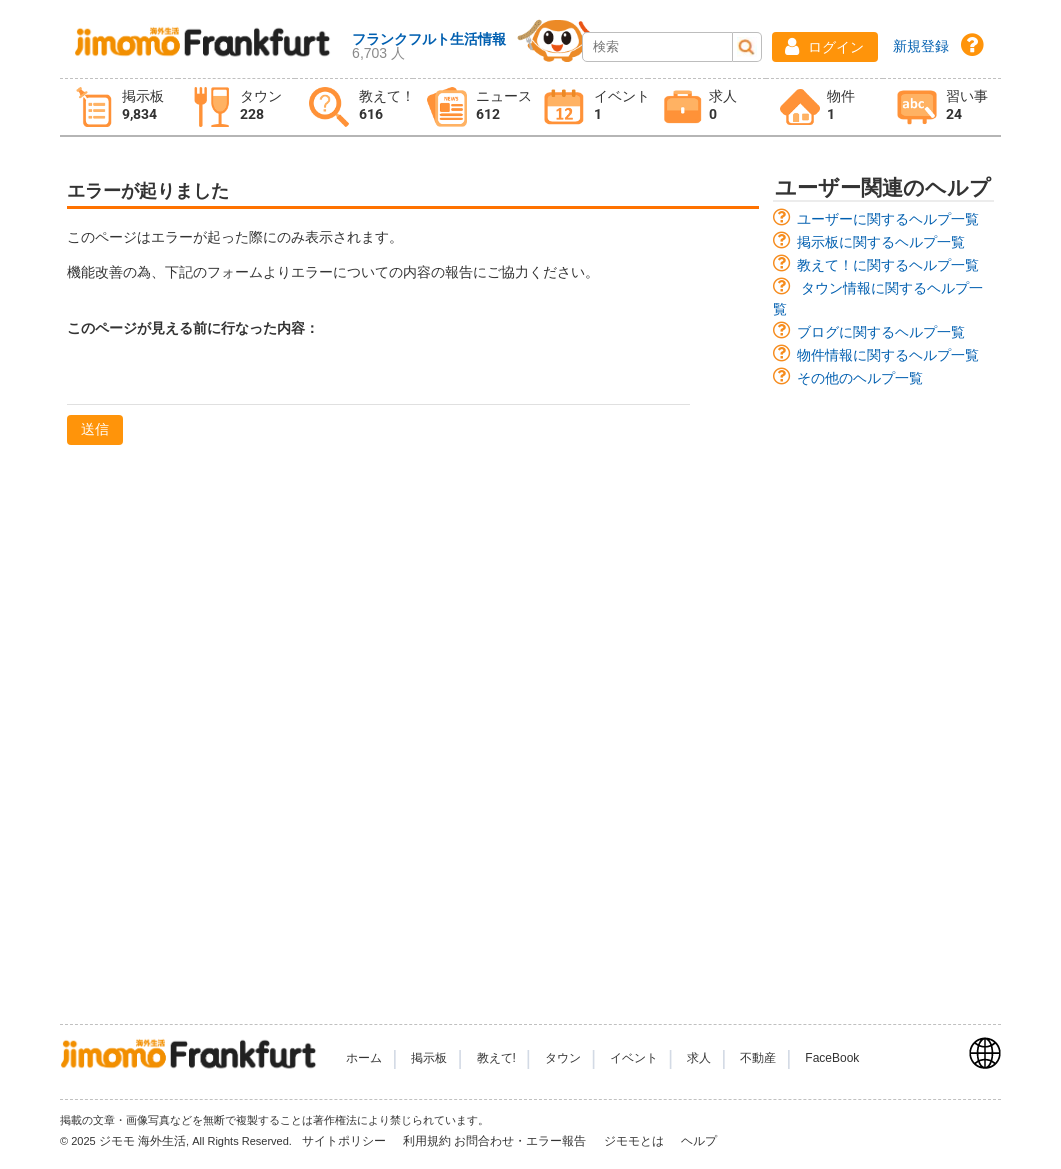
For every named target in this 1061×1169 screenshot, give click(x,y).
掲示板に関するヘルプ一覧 (881, 242)
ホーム (364, 1058)
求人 (699, 1058)
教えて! (496, 1058)
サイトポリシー (345, 1141)
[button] (825, 47)
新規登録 (921, 46)
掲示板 (429, 1058)
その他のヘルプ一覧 (860, 378)
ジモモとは (635, 1141)
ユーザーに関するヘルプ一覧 (888, 219)
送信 (95, 429)
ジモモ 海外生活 (142, 1141)
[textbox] (378, 379)
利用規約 (427, 1141)
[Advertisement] (883, 696)
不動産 (758, 1058)
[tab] (119, 107)
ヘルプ (699, 1141)
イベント (634, 1058)
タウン (563, 1058)
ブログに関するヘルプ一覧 (881, 332)
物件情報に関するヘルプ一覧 (888, 355)
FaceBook (832, 1058)
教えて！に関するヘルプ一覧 (888, 265)
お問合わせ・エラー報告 (521, 1141)
